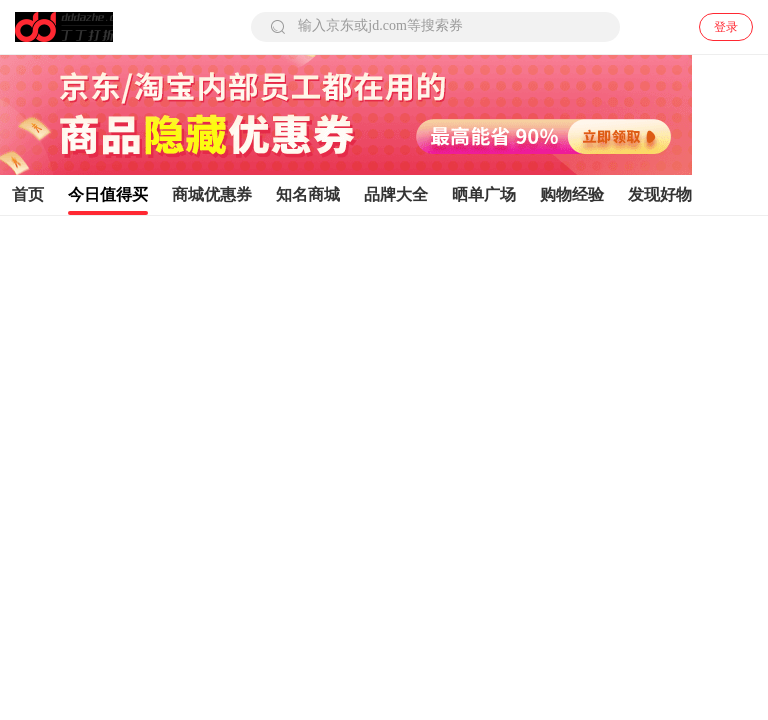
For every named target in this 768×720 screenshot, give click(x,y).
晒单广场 (484, 194)
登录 (726, 27)
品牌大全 (396, 194)
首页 (28, 194)
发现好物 (660, 194)
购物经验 (572, 194)
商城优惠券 (212, 194)
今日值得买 (108, 194)
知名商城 (308, 194)
